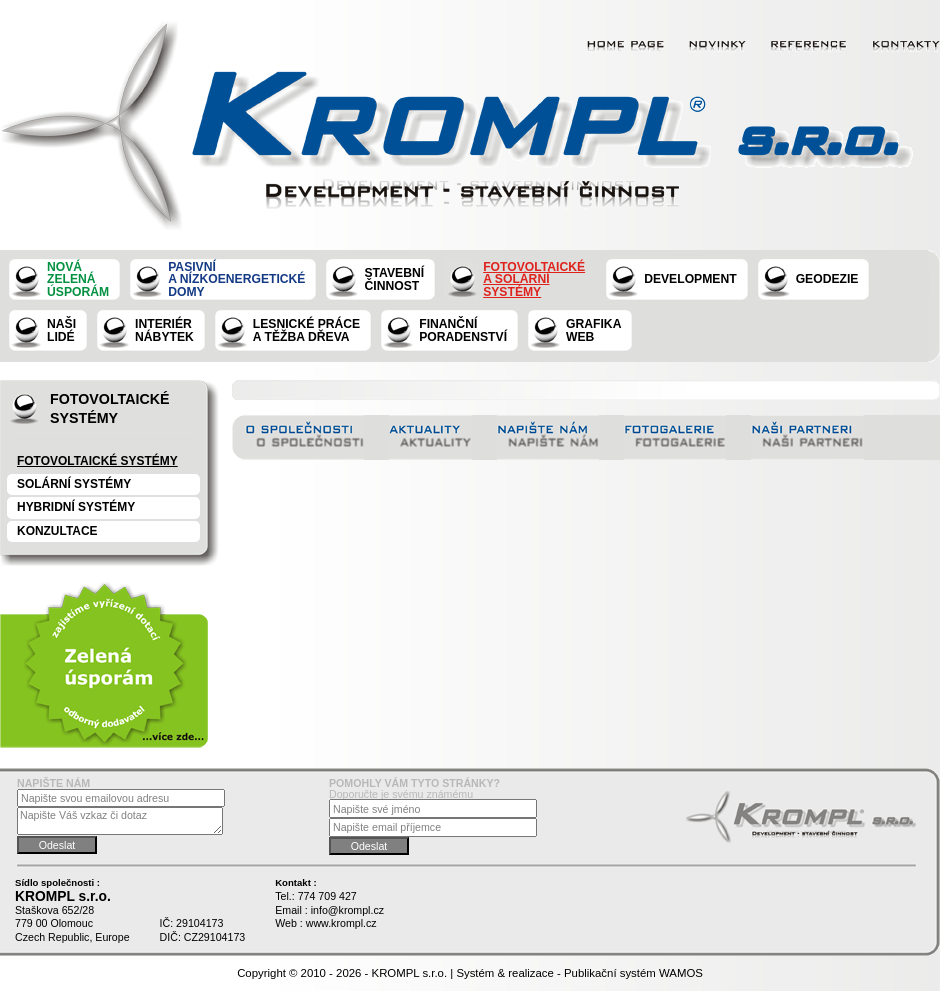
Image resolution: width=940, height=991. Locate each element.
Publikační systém (610, 973)
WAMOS (681, 973)
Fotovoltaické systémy (97, 461)
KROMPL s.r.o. (410, 973)
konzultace (57, 531)
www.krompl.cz (341, 923)
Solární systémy (74, 484)
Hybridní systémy (76, 507)
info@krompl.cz (347, 910)
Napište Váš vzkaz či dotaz (120, 820)
